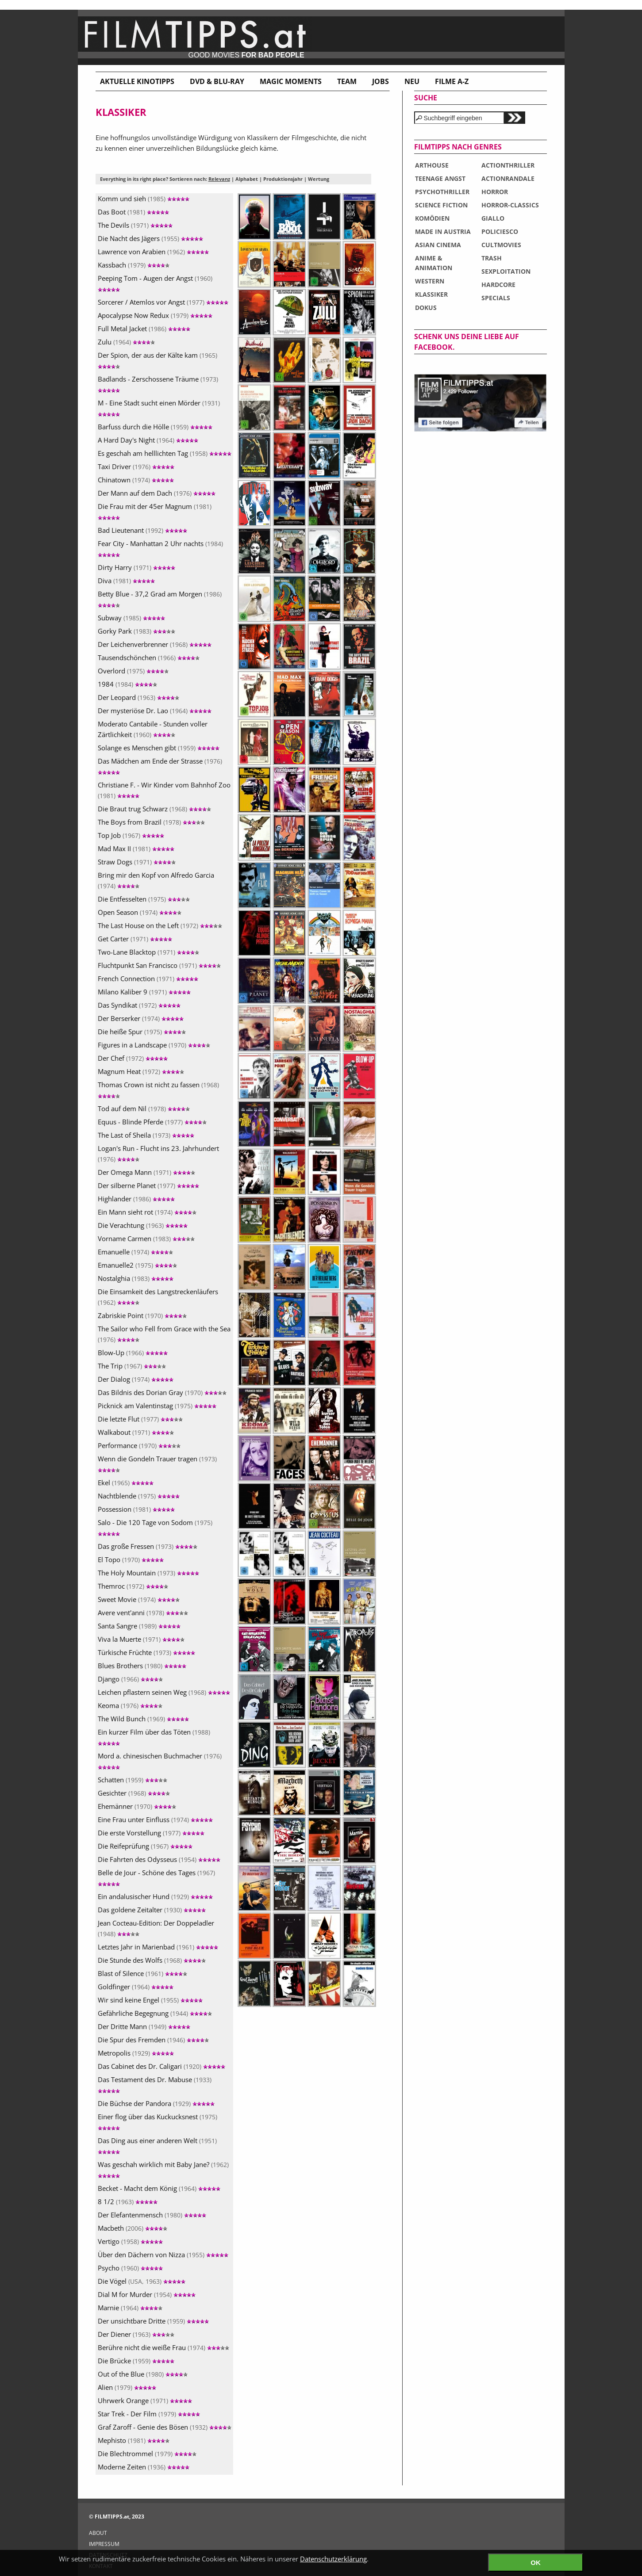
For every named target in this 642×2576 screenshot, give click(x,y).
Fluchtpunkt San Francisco (159, 965)
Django (130, 1678)
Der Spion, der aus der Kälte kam (157, 360)
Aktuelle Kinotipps (137, 81)
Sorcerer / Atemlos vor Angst (163, 302)
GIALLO (492, 218)
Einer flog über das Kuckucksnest (157, 2121)
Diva (126, 580)
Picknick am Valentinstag (157, 1405)
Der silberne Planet (148, 1185)
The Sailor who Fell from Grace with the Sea (164, 1334)
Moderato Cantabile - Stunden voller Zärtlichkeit (153, 729)
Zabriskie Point (142, 1315)
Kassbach (133, 264)
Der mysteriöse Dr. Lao (154, 710)
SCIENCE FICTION (441, 205)
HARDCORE (498, 284)
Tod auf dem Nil (144, 1108)
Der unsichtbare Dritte (153, 2320)
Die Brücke (136, 2360)
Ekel (126, 1482)
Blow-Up (133, 1352)
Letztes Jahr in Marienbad (158, 1946)
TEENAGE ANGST (440, 178)
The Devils (135, 225)
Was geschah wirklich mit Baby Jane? (163, 2169)
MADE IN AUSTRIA (443, 231)
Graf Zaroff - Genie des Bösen (164, 2427)
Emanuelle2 (137, 1265)
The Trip (132, 1365)
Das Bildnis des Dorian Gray (162, 1392)
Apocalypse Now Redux (155, 315)
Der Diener (136, 2334)
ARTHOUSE (432, 165)
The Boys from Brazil (151, 822)
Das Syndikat (139, 1005)
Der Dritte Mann (144, 2026)
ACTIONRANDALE (507, 178)
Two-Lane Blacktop (148, 952)
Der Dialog (135, 1379)
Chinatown (136, 479)
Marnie (130, 2307)
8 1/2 (128, 2201)
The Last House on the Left (160, 925)
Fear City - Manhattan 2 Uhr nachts (160, 548)
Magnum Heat (141, 1071)
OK (536, 2562)
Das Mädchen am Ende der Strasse (160, 766)
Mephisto (133, 2440)
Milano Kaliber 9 (144, 991)
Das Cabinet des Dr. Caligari (161, 2066)
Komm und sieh (143, 198)
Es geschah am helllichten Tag (164, 453)
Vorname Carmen (146, 1238)
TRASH (491, 258)
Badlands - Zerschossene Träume (158, 384)
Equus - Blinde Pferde (152, 1121)
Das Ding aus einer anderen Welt (157, 2145)
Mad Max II (136, 848)
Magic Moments (291, 81)
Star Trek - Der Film (149, 2413)
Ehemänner (137, 1806)
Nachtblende (139, 1495)
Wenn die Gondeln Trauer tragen (157, 1463)
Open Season (139, 912)
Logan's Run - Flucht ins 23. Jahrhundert (158, 1153)
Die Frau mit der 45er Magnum (154, 511)
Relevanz (219, 179)
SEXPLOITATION (506, 271)
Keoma (130, 1705)
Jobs (380, 81)
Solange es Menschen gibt (158, 747)
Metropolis (136, 2053)
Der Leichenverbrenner (154, 644)
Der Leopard (138, 697)
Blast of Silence (142, 1973)
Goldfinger (135, 1986)
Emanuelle (135, 1251)
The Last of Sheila (146, 1135)
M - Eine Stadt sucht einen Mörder (159, 407)
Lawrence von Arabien (153, 251)
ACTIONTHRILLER (507, 165)
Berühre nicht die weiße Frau (163, 2347)
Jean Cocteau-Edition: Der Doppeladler (156, 1928)
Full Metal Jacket (144, 328)
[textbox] (459, 117)
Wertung (318, 179)
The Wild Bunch (143, 1718)
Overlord (133, 670)
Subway (131, 617)
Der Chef (133, 1058)
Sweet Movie (139, 1599)
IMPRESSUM (104, 2544)
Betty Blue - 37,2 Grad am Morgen (160, 598)
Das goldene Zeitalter (152, 1909)
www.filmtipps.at (321, 37)
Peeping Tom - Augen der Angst (155, 283)
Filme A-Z (452, 81)
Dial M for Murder (147, 2294)
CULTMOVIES (501, 245)
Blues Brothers (142, 1665)
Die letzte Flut (140, 1418)
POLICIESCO (499, 231)
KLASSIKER (431, 294)
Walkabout (136, 1432)
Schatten (132, 1779)
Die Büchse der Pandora (156, 2103)
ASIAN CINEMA (438, 245)
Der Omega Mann (146, 1172)
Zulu (126, 341)
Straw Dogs (137, 861)
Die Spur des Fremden (153, 2039)
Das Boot (133, 211)
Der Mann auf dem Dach (156, 493)
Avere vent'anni (143, 1612)
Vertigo (130, 2241)
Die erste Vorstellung (151, 1832)
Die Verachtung (143, 1225)
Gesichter (134, 1793)
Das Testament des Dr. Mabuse (154, 2084)
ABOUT (98, 2533)
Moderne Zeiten (143, 2466)
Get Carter (135, 938)
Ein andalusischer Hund (155, 1896)
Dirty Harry (136, 567)
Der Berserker (141, 1018)
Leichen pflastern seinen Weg (164, 1692)
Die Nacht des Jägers (150, 238)
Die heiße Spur (142, 1031)
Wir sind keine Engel (150, 1999)
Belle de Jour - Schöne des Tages (156, 1877)
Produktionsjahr (283, 179)
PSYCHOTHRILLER (442, 191)
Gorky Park (136, 631)
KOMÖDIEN (432, 218)
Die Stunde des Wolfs (152, 1960)
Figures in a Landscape (154, 1044)
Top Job (131, 835)
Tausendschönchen (149, 657)
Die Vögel (141, 2281)
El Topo (131, 1559)
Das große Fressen (147, 1546)
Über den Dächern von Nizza (163, 2254)
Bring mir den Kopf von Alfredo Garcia (156, 880)
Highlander (136, 1198)
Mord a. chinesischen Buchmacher (160, 1760)
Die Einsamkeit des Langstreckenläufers (158, 1297)
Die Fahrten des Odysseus (159, 1859)
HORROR (494, 191)
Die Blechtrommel (147, 2453)
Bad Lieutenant (142, 530)
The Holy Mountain (148, 1572)
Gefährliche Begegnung (155, 2013)
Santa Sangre (139, 1625)
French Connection (148, 978)
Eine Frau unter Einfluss (155, 1819)
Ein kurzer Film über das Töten (154, 1737)
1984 (127, 684)
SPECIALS (495, 298)
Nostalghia (135, 1278)
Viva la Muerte (141, 1639)
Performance (139, 1445)
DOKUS (426, 307)
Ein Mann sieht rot (147, 1212)
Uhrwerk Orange (145, 2400)
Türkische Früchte (146, 1652)
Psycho (130, 2267)
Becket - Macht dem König (159, 2188)
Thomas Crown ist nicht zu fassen (158, 1089)
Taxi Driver (136, 466)
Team (347, 81)
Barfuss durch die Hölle (155, 426)
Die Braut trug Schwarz (154, 808)
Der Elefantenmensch (152, 2214)
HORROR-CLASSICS (510, 205)
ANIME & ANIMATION (433, 263)
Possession (136, 1509)
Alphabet (246, 179)
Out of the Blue (143, 2374)
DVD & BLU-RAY (217, 81)
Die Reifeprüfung (145, 1846)
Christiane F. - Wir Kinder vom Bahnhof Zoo (164, 790)
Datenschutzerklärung (333, 2558)
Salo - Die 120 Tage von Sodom (155, 1527)
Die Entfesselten (144, 898)
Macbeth (132, 2228)
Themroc (133, 1586)
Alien (127, 2387)
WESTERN (429, 281)
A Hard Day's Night (148, 440)
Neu (411, 81)
